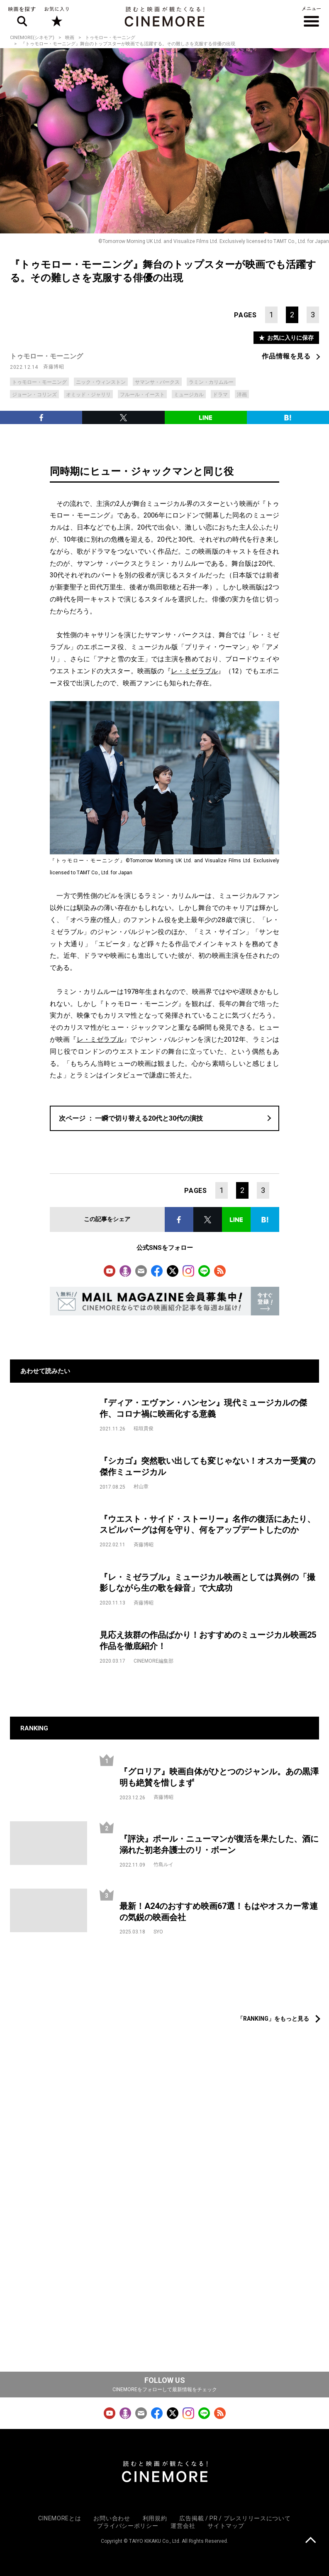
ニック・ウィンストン (101, 382)
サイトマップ (225, 2525)
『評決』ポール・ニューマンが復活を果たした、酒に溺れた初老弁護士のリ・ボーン (219, 1844)
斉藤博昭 (53, 367)
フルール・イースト (142, 394)
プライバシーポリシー (127, 2525)
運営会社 (183, 2525)
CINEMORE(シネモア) (32, 37)
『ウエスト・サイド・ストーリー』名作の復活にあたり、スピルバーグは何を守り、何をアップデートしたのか (207, 1524)
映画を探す (22, 17)
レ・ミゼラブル (194, 671)
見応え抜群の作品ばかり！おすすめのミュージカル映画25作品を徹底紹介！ (208, 1640)
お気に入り (56, 17)
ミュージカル (189, 394)
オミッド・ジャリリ (88, 394)
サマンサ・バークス (157, 382)
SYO (158, 1932)
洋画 (242, 394)
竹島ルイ (163, 1864)
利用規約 (155, 2518)
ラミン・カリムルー (211, 382)
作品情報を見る (286, 356)
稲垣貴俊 (144, 1428)
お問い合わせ (111, 2518)
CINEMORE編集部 (153, 1661)
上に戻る (310, 2541)
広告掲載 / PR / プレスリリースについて (234, 2518)
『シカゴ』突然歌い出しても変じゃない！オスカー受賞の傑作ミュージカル (207, 1466)
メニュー (311, 17)
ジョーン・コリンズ (34, 394)
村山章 (141, 1486)
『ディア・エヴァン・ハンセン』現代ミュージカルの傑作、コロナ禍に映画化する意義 (203, 1408)
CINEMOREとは (59, 2518)
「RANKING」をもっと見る (273, 2018)
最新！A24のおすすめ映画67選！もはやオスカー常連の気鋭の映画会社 (218, 1911)
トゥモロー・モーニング (110, 37)
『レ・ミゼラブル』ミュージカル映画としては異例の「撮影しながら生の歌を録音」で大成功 (207, 1582)
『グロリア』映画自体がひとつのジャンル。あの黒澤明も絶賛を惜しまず (219, 1777)
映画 (69, 37)
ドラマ (220, 394)
